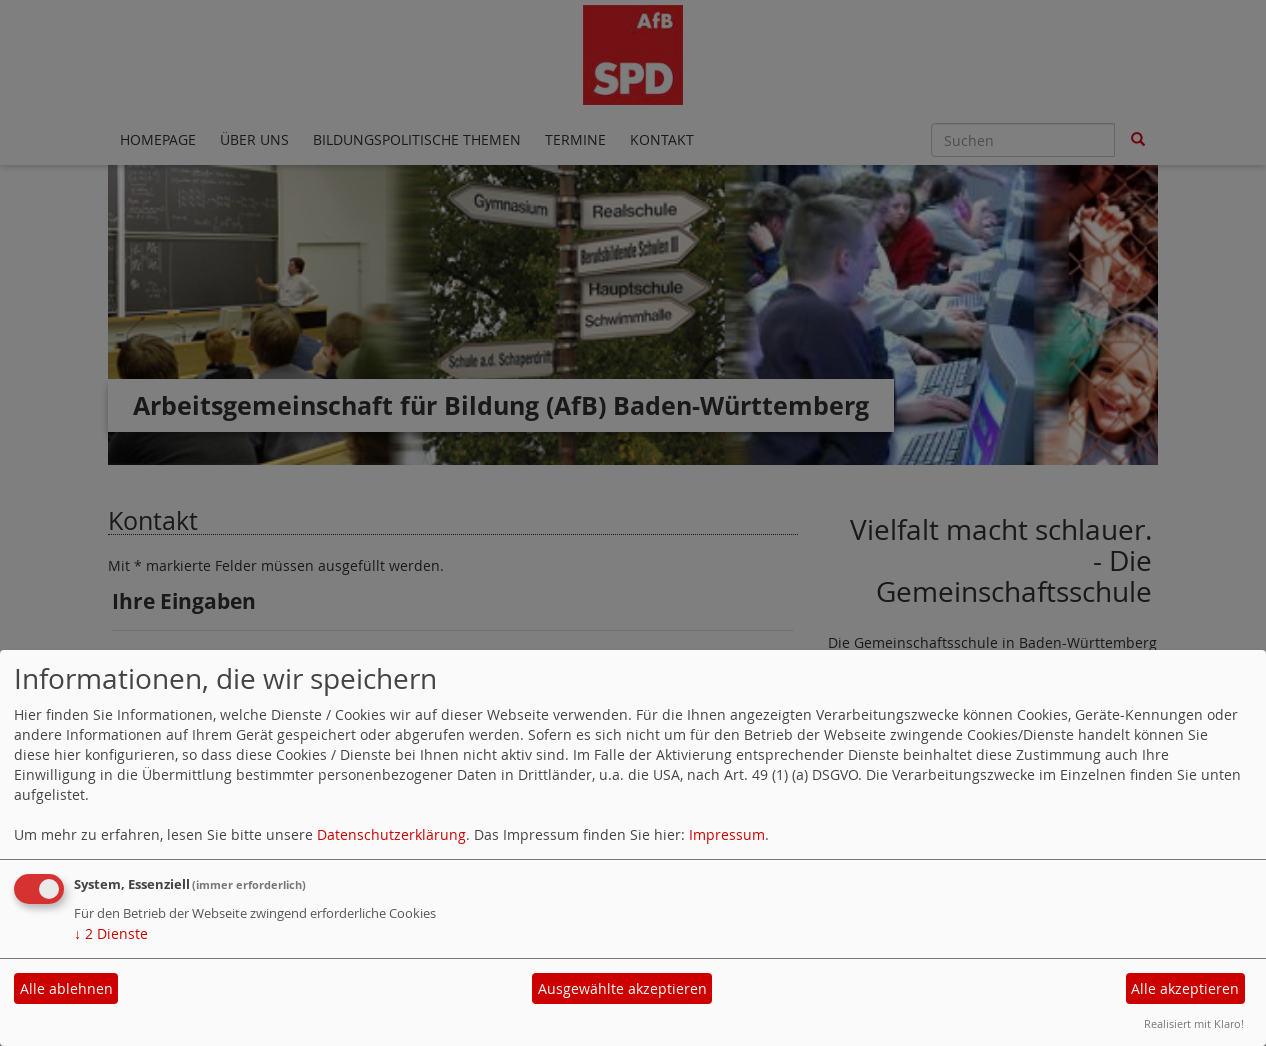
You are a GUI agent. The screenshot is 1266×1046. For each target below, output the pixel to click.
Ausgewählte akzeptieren (622, 988)
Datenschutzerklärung (391, 834)
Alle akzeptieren (1185, 988)
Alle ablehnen (66, 988)
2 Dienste (111, 933)
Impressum (727, 834)
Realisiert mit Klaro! (1194, 1023)
